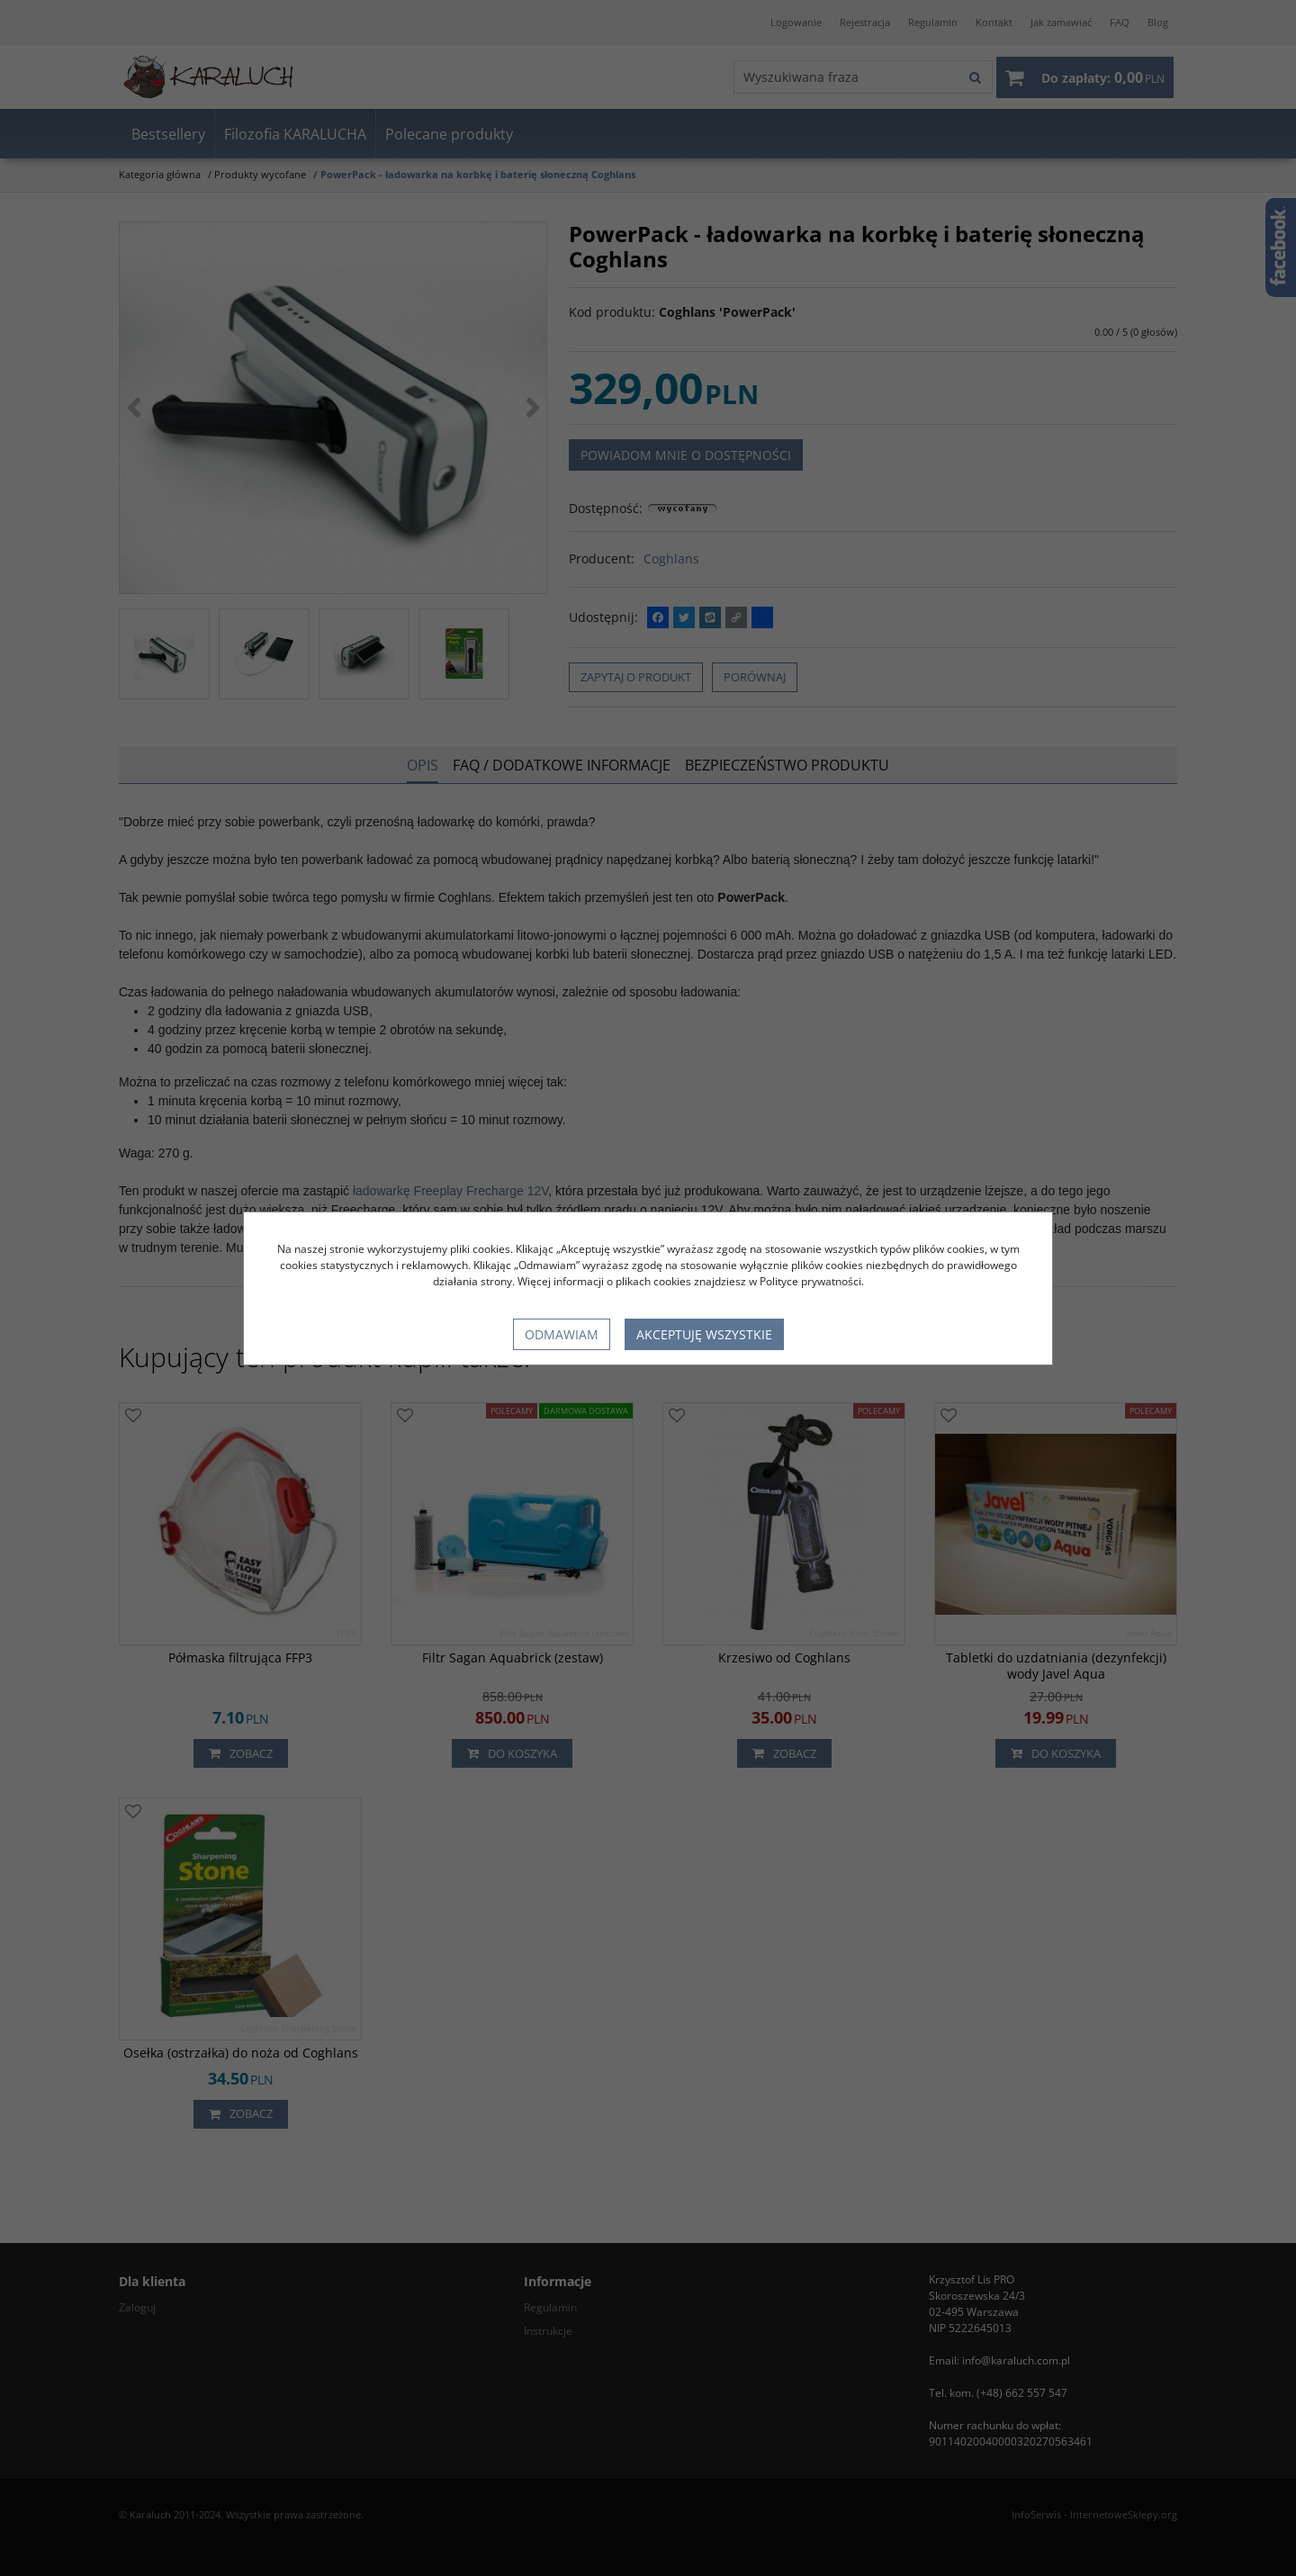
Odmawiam (561, 1334)
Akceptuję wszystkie (704, 1334)
